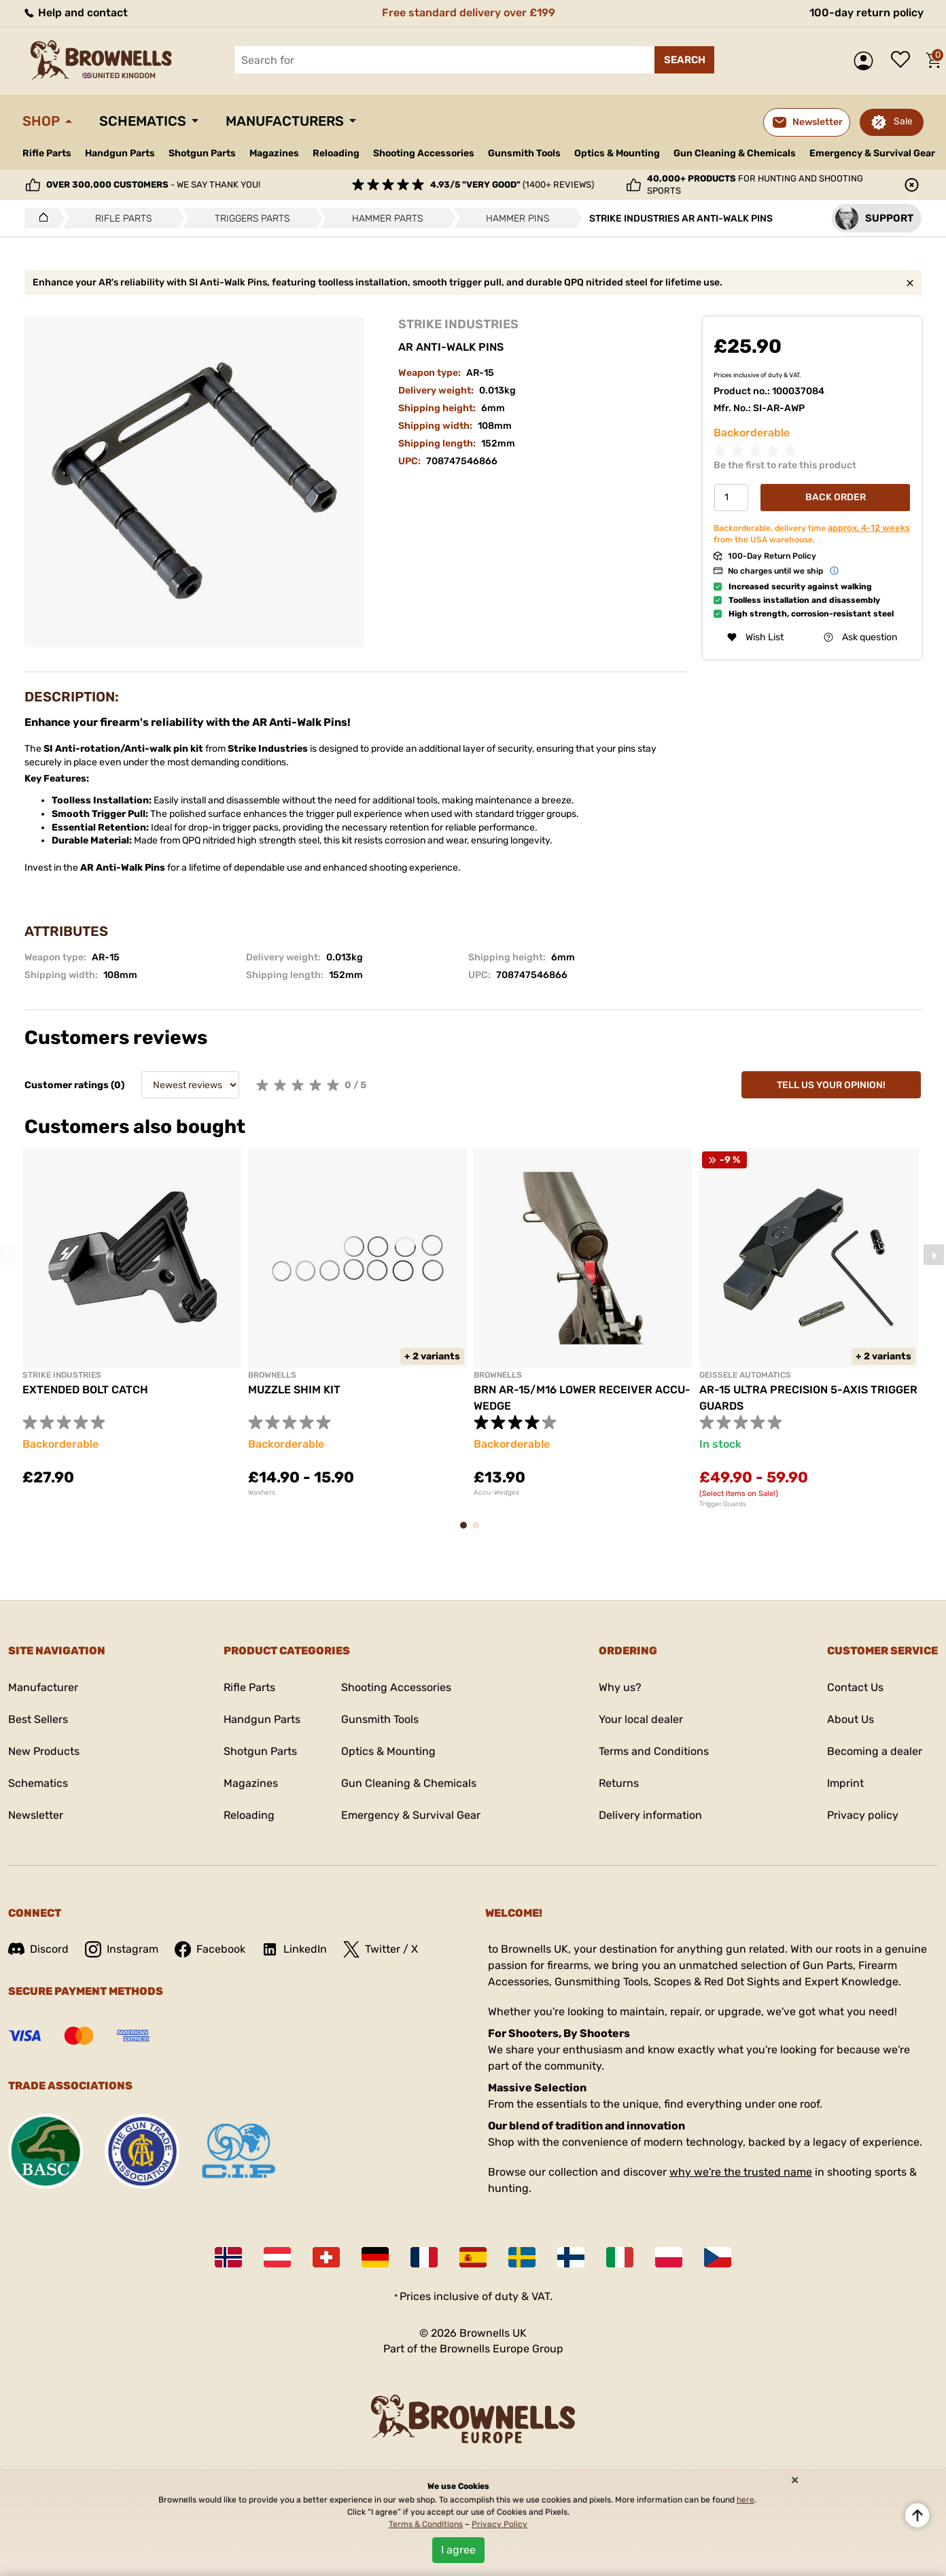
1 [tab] (468, 1531)
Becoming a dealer (874, 1751)
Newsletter (35, 1815)
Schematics (142, 121)
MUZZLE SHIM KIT (294, 1389)
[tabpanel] (132, 1325)
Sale (903, 121)
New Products (44, 1751)
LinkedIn (294, 1949)
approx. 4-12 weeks (869, 528)
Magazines (274, 153)
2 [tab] (480, 1531)
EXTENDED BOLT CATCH (85, 1389)
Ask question (860, 637)
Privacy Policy (499, 2524)
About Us (850, 1719)
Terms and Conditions (654, 1751)
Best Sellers (38, 1719)
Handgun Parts (120, 153)
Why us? (620, 1687)
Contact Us (855, 1687)
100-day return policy (866, 12)
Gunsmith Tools (524, 153)
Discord (38, 1949)
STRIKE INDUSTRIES (458, 324)
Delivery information (650, 1815)
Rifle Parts (46, 153)
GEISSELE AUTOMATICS (745, 1375)
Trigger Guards (722, 1504)
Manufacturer (43, 1687)
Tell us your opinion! (831, 1085)
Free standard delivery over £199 (468, 12)
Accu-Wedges (496, 1493)
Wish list (904, 60)
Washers (261, 1493)
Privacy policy (862, 1815)
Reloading (336, 153)
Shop (41, 121)
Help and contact (75, 12)
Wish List (755, 637)
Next (934, 1255)
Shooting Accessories (423, 153)
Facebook (210, 1949)
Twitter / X (380, 1949)
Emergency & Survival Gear (872, 153)
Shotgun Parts (202, 153)
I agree (458, 2549)
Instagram (121, 1949)
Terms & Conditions (426, 2524)
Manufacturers (285, 121)
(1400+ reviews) (512, 184)
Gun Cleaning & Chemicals (734, 153)
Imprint (845, 1783)
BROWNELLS (272, 1375)
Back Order (835, 497)
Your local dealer (641, 1719)
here (745, 2500)
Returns (619, 1783)
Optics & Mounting (617, 153)
